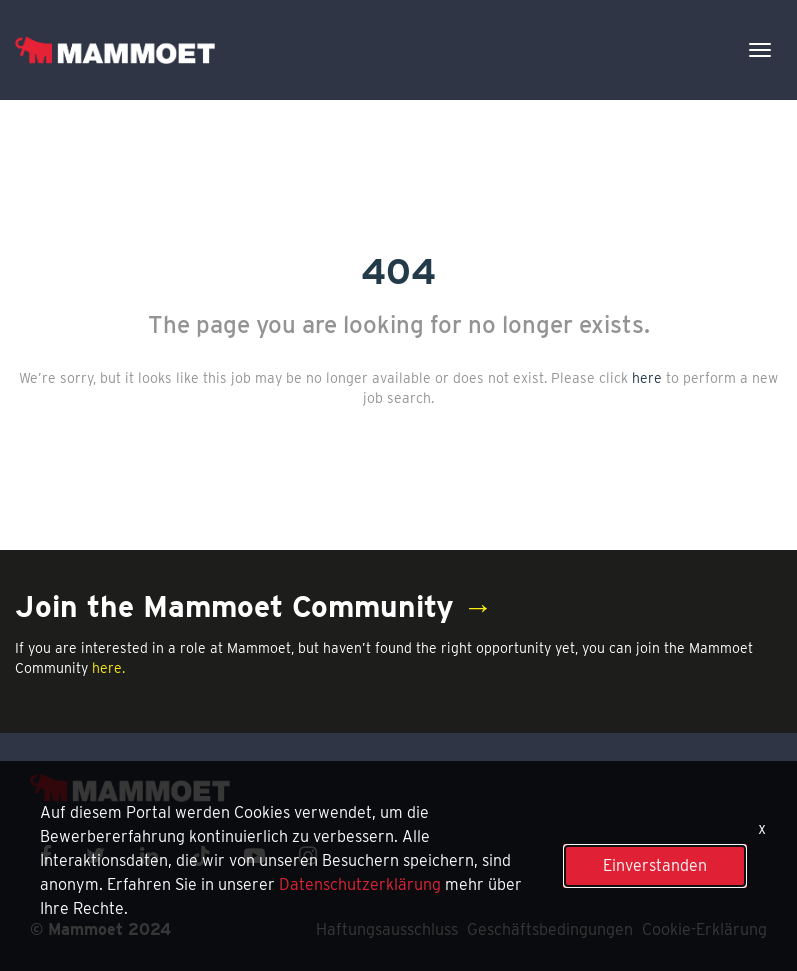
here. (108, 668)
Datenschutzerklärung (360, 884)
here (647, 378)
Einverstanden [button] (655, 865)
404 (398, 271)
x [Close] (762, 828)
